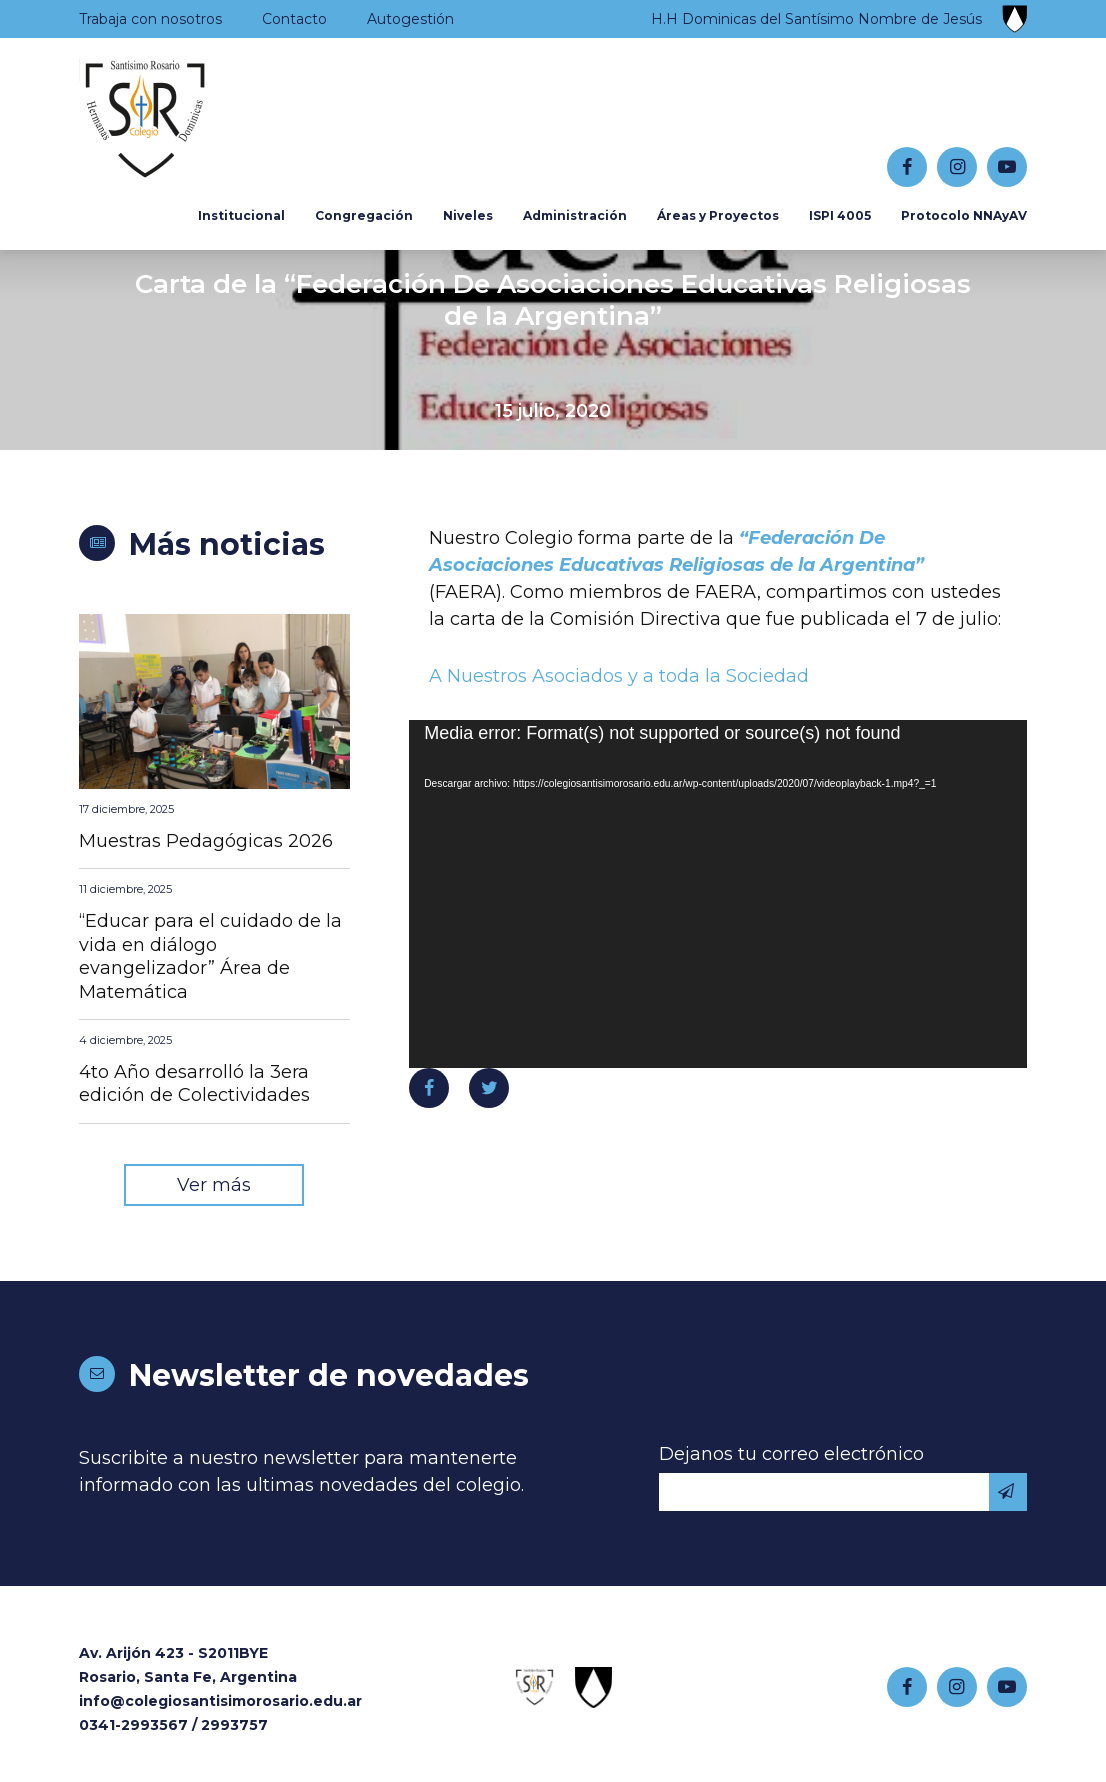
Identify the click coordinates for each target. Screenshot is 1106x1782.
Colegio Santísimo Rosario (203, 121)
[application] (718, 894)
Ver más (214, 1185)
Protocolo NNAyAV (964, 215)
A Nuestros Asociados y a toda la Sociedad (619, 676)
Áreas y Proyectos (718, 215)
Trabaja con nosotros (150, 19)
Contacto (294, 19)
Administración (575, 215)
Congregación (364, 215)
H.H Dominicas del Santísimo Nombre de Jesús (816, 19)
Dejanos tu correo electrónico (791, 1454)
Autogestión (410, 19)
